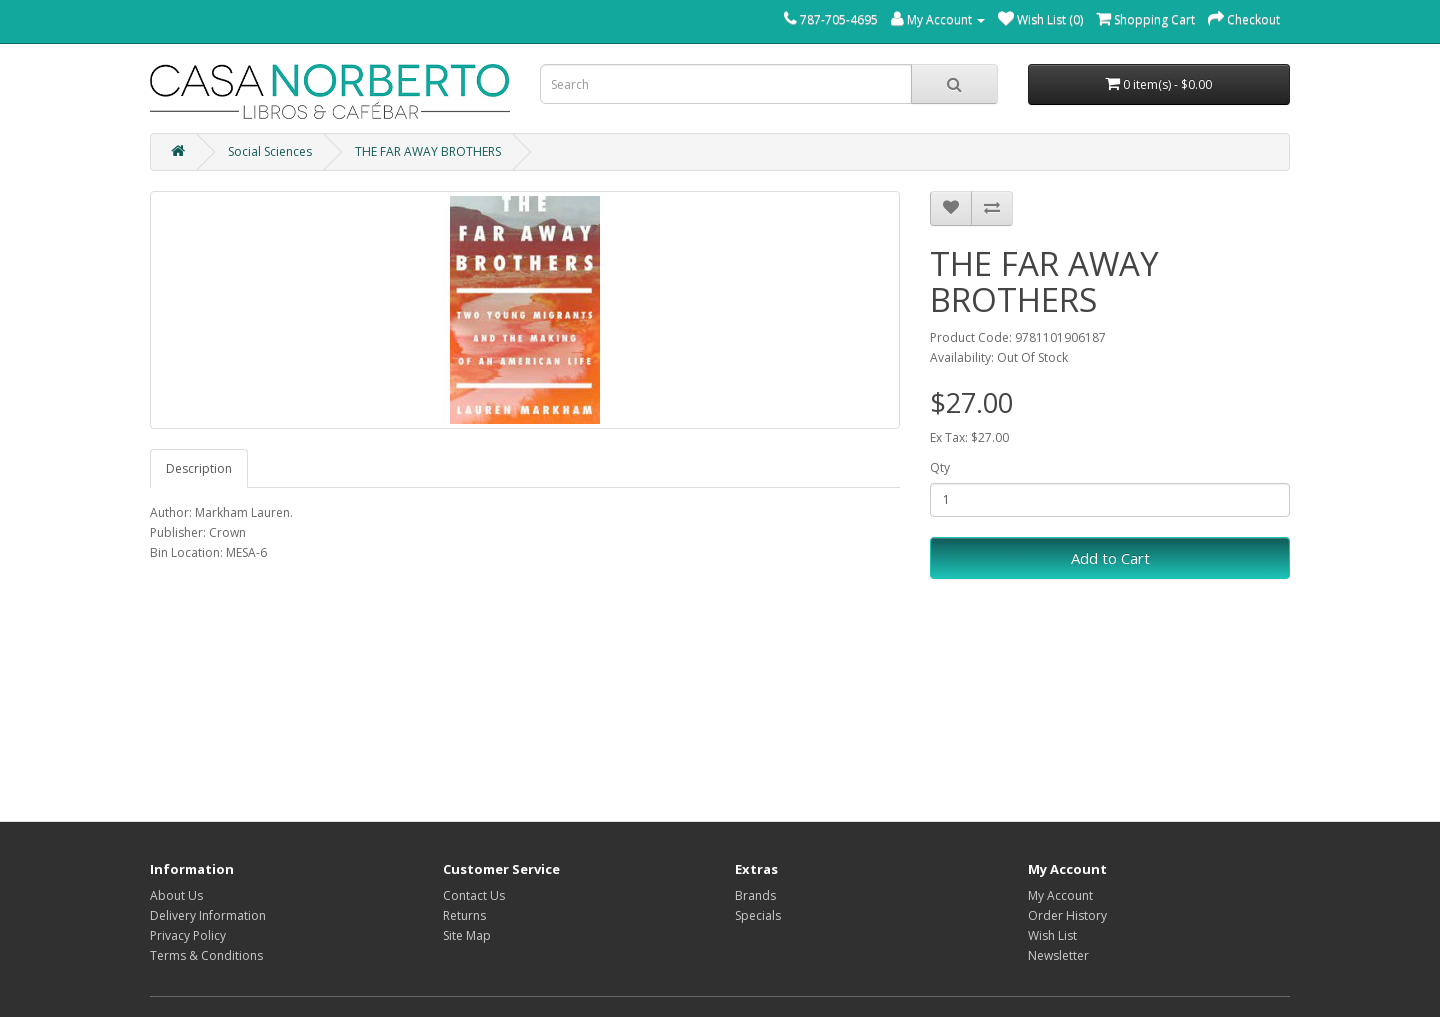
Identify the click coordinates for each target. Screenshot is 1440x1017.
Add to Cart (1110, 558)
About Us (176, 895)
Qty (940, 467)
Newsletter (1058, 955)
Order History (1067, 915)
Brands (755, 895)
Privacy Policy (188, 935)
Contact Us (474, 895)
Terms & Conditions (206, 955)
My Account (1060, 895)
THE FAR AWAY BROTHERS (428, 151)
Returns (464, 915)
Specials (758, 915)
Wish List (1052, 935)
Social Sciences (270, 151)
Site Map (467, 935)
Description (199, 468)
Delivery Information (208, 915)
